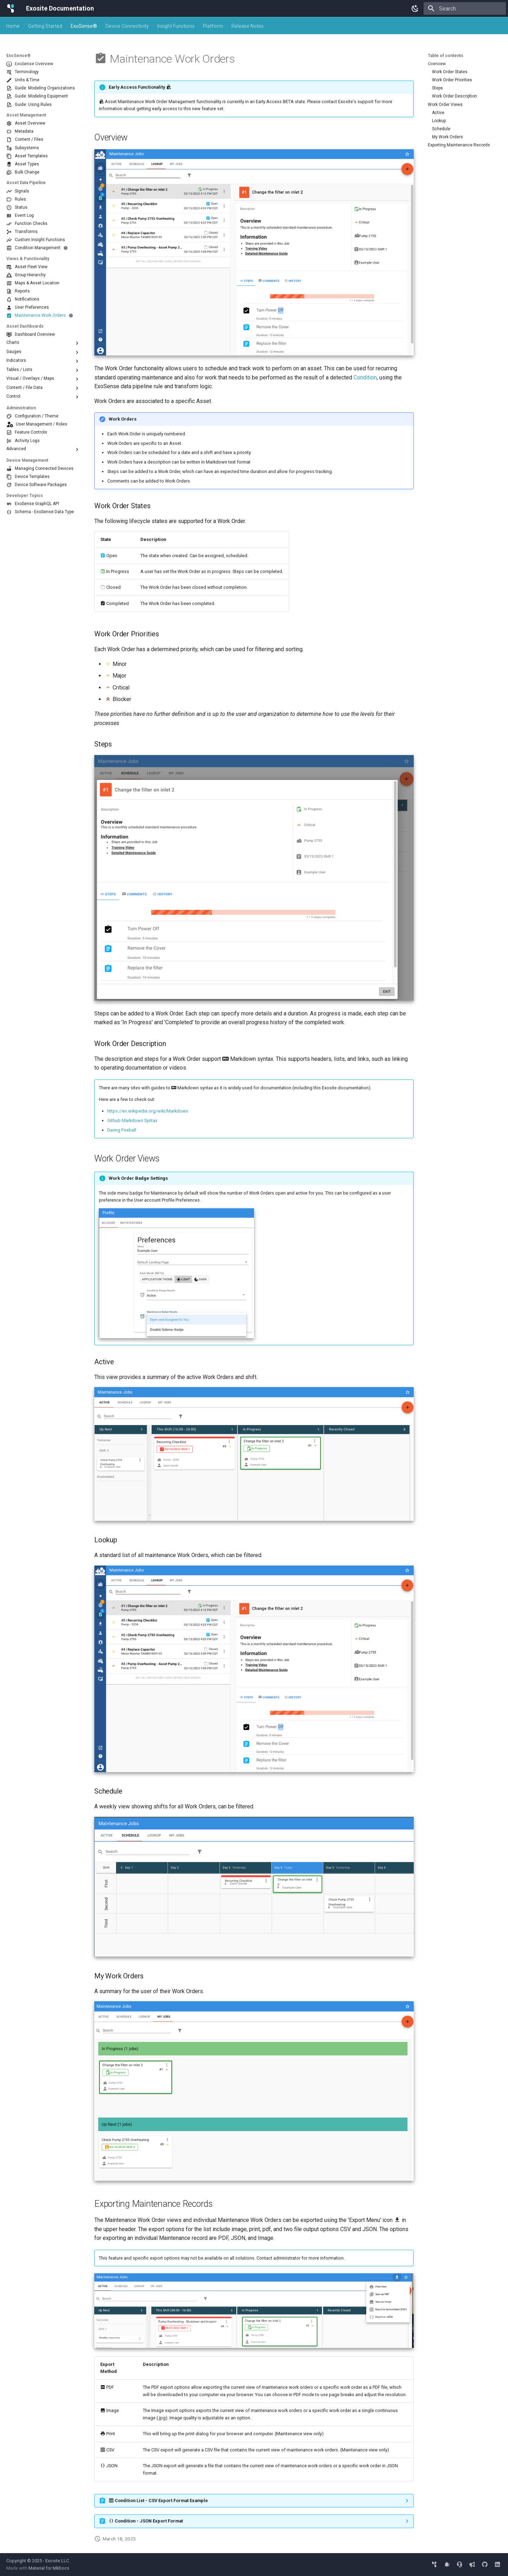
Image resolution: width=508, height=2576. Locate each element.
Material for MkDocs (48, 2568)
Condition (365, 377)
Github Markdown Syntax (132, 1120)
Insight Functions (176, 26)
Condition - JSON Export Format (146, 2521)
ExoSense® (84, 26)
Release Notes (247, 26)
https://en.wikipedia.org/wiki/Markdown (147, 1111)
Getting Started (45, 26)
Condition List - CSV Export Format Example (158, 2500)
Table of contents (445, 55)
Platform (213, 26)
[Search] (465, 8)
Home (13, 26)
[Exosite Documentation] (11, 8)
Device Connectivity (127, 26)
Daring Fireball (121, 1130)
